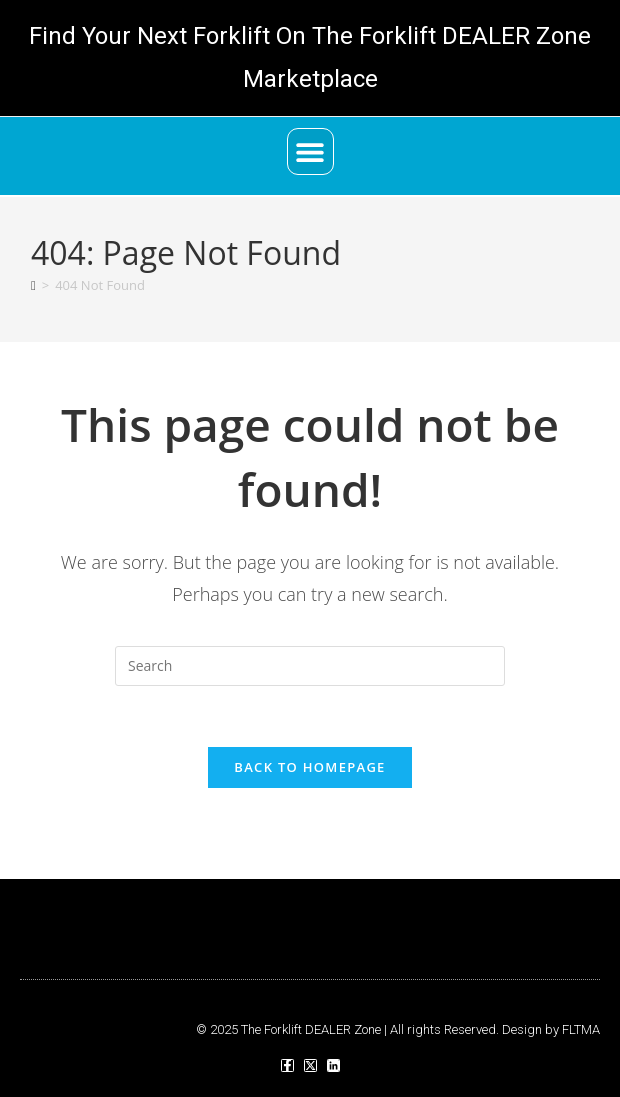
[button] (310, 151)
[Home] (33, 285)
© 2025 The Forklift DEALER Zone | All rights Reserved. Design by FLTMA (398, 1029)
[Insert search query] (310, 666)
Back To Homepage (309, 767)
